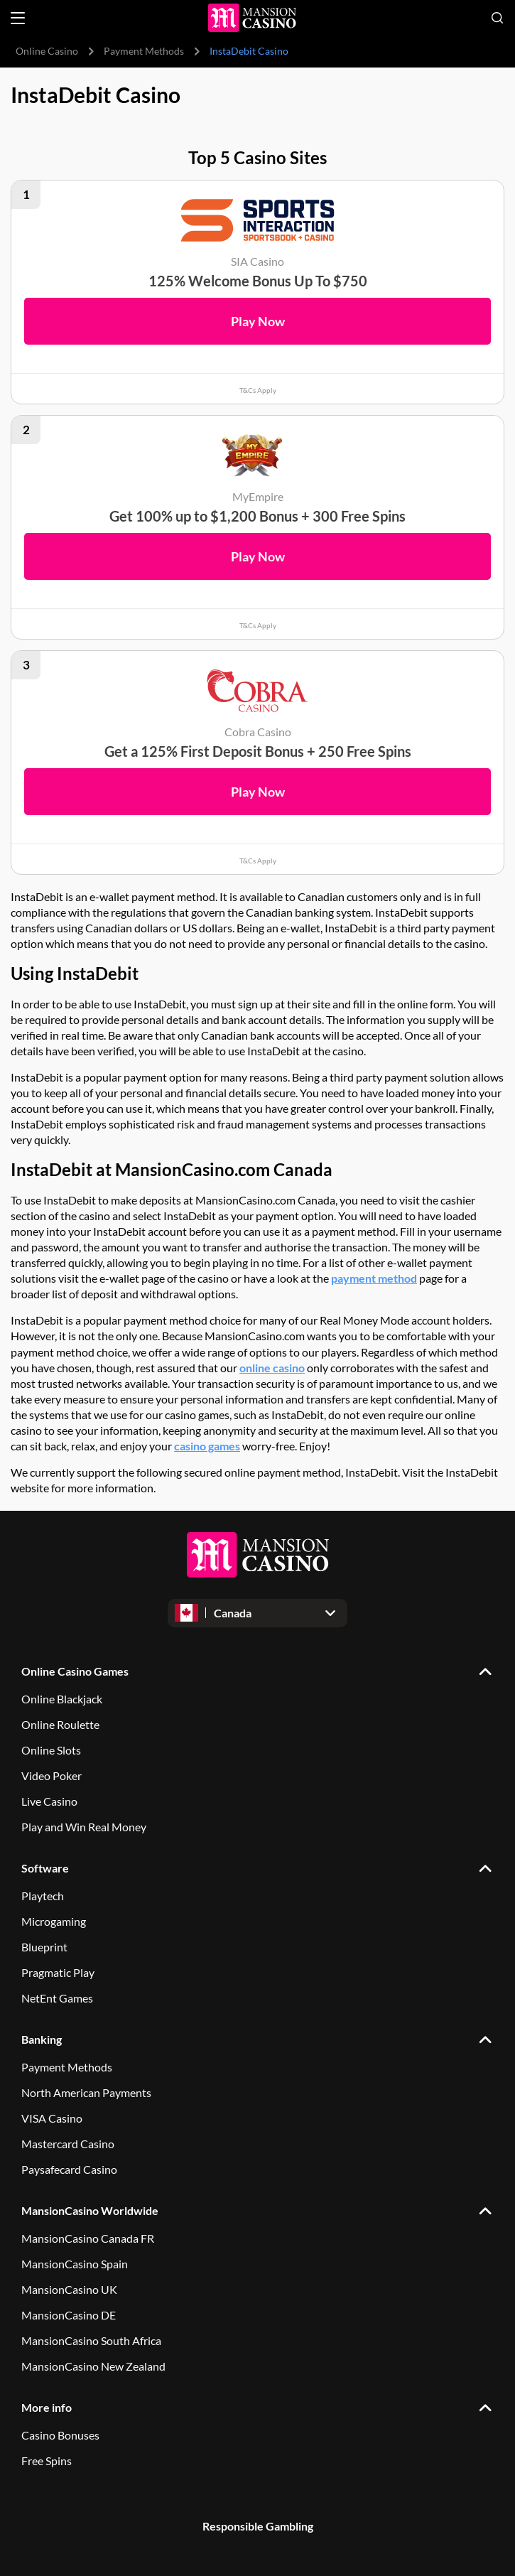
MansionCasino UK (69, 2289)
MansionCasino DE (68, 2315)
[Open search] (497, 18)
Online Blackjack (61, 1698)
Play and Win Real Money (83, 1826)
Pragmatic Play (57, 1972)
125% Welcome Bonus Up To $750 (257, 280)
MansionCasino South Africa (91, 2340)
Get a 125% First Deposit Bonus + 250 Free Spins (257, 751)
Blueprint (44, 1946)
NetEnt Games (57, 1998)
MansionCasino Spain (74, 2263)
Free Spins (46, 2460)
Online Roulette (60, 1724)
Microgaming (53, 1921)
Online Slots (51, 1750)
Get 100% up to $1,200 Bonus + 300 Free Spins (257, 515)
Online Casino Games (75, 1671)
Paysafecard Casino (69, 2169)
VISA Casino (51, 2118)
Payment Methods (144, 51)
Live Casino (49, 1801)
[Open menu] (18, 18)
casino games (207, 1446)
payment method (374, 1279)
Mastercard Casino (67, 2143)
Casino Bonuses (60, 2435)
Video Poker (51, 1775)
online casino (272, 1367)
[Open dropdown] (257, 1613)
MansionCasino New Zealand (93, 2366)
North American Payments (86, 2092)
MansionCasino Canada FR (87, 2238)
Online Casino (47, 51)
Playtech (42, 1895)
